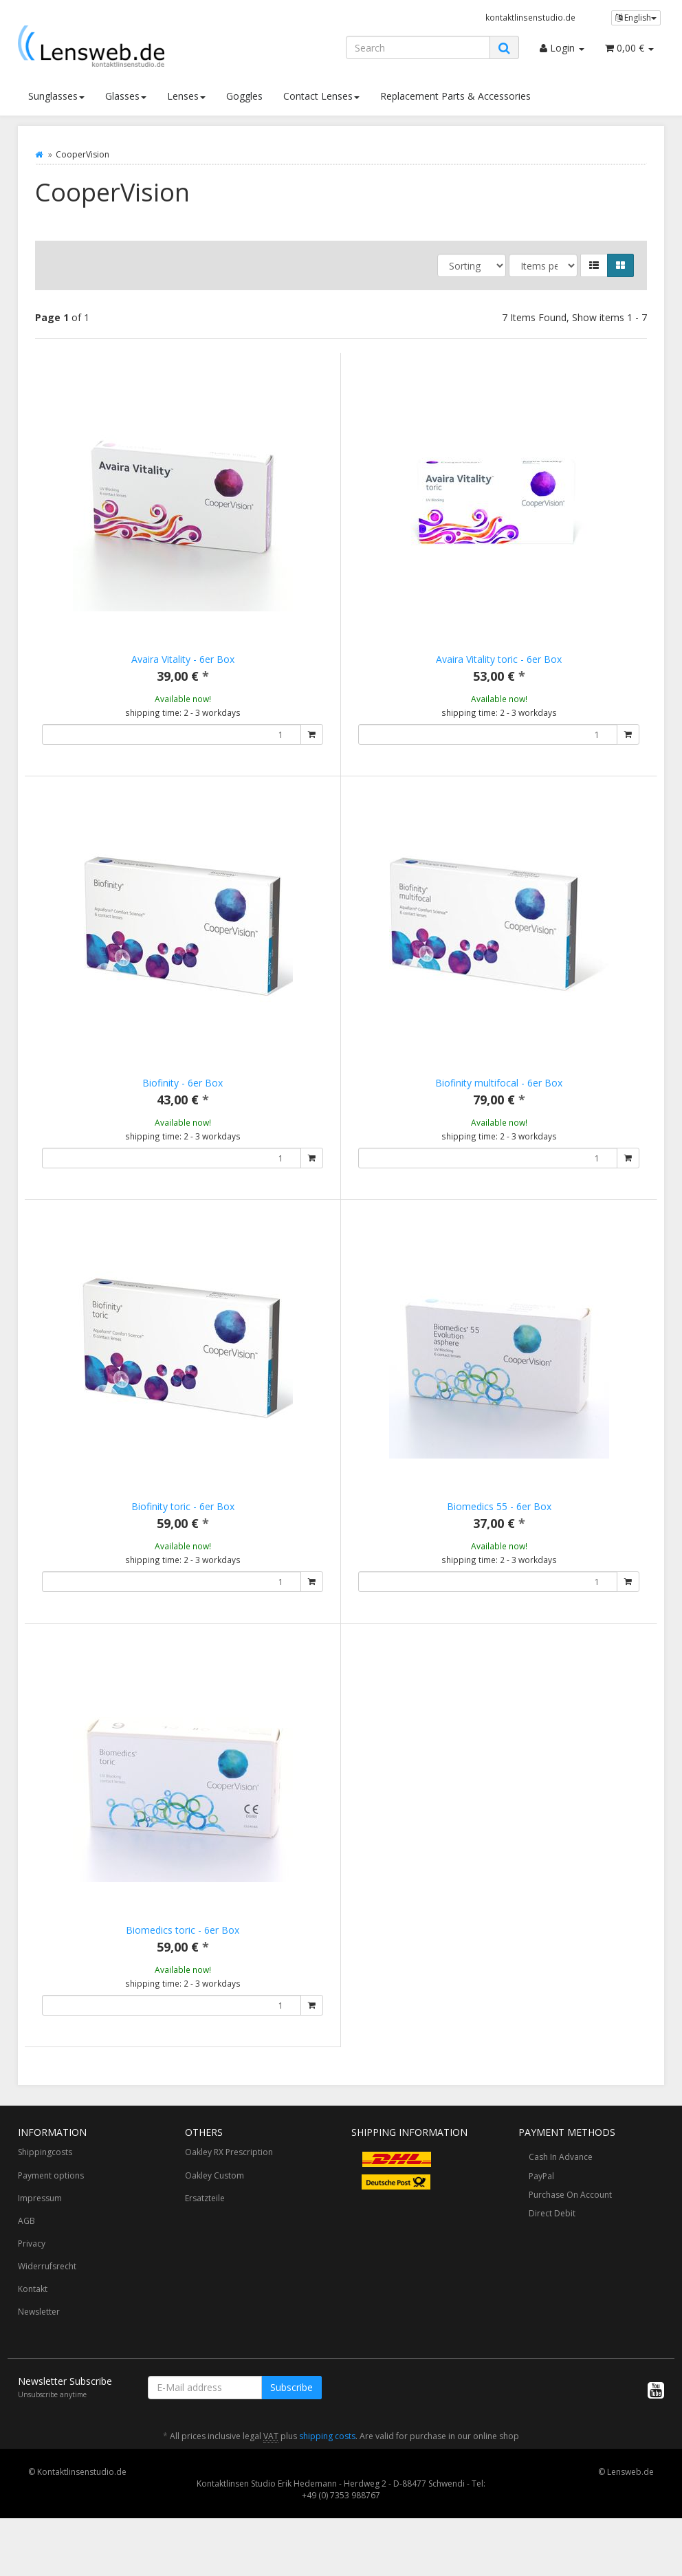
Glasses (125, 95)
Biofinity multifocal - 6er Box (498, 1082)
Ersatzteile (205, 2241)
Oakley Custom (214, 2219)
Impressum (40, 2241)
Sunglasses (56, 95)
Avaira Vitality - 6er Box (182, 659)
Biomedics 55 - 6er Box (499, 1520)
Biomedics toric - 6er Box (182, 1958)
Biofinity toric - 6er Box (182, 1520)
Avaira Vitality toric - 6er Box (499, 659)
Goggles (244, 95)
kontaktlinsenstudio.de (530, 17)
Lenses (186, 95)
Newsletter (39, 2355)
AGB (26, 2264)
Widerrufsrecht (47, 2309)
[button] (594, 265)
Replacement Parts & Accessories (455, 95)
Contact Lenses (321, 95)
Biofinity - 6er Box (182, 1082)
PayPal (541, 2219)
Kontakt (32, 2332)
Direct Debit (552, 2256)
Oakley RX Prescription (229, 2195)
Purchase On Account (570, 2238)
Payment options (51, 2219)
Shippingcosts (45, 2195)
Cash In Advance (561, 2200)
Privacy (31, 2287)
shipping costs (327, 2479)
